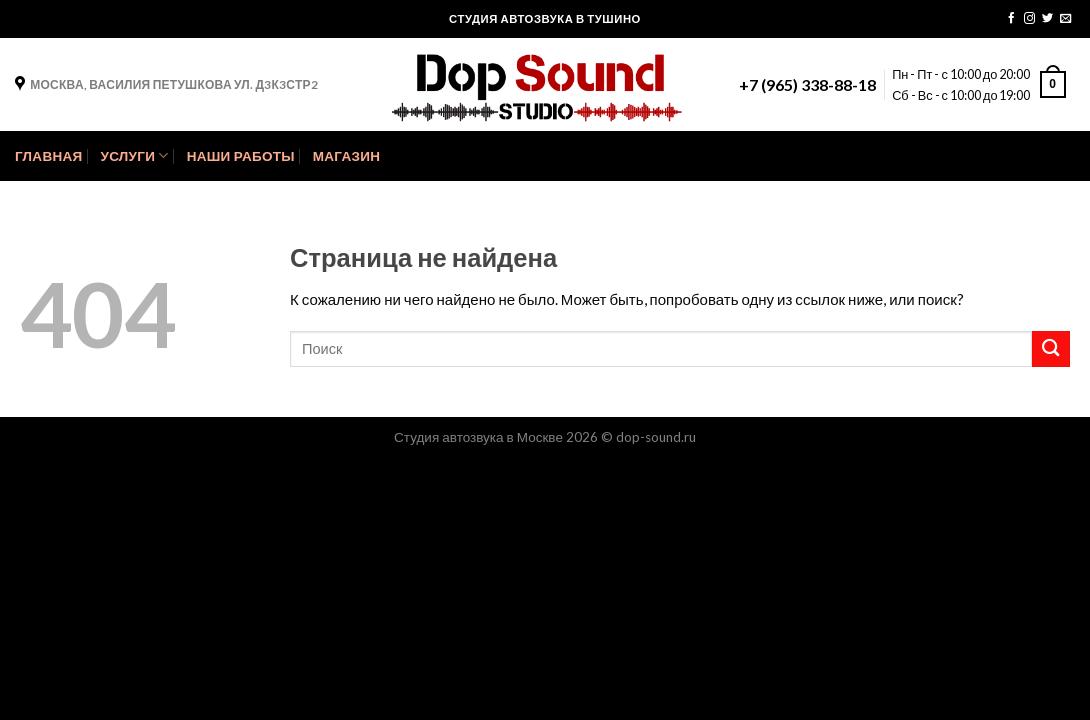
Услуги (134, 155)
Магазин (346, 156)
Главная (48, 156)
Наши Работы (241, 156)
